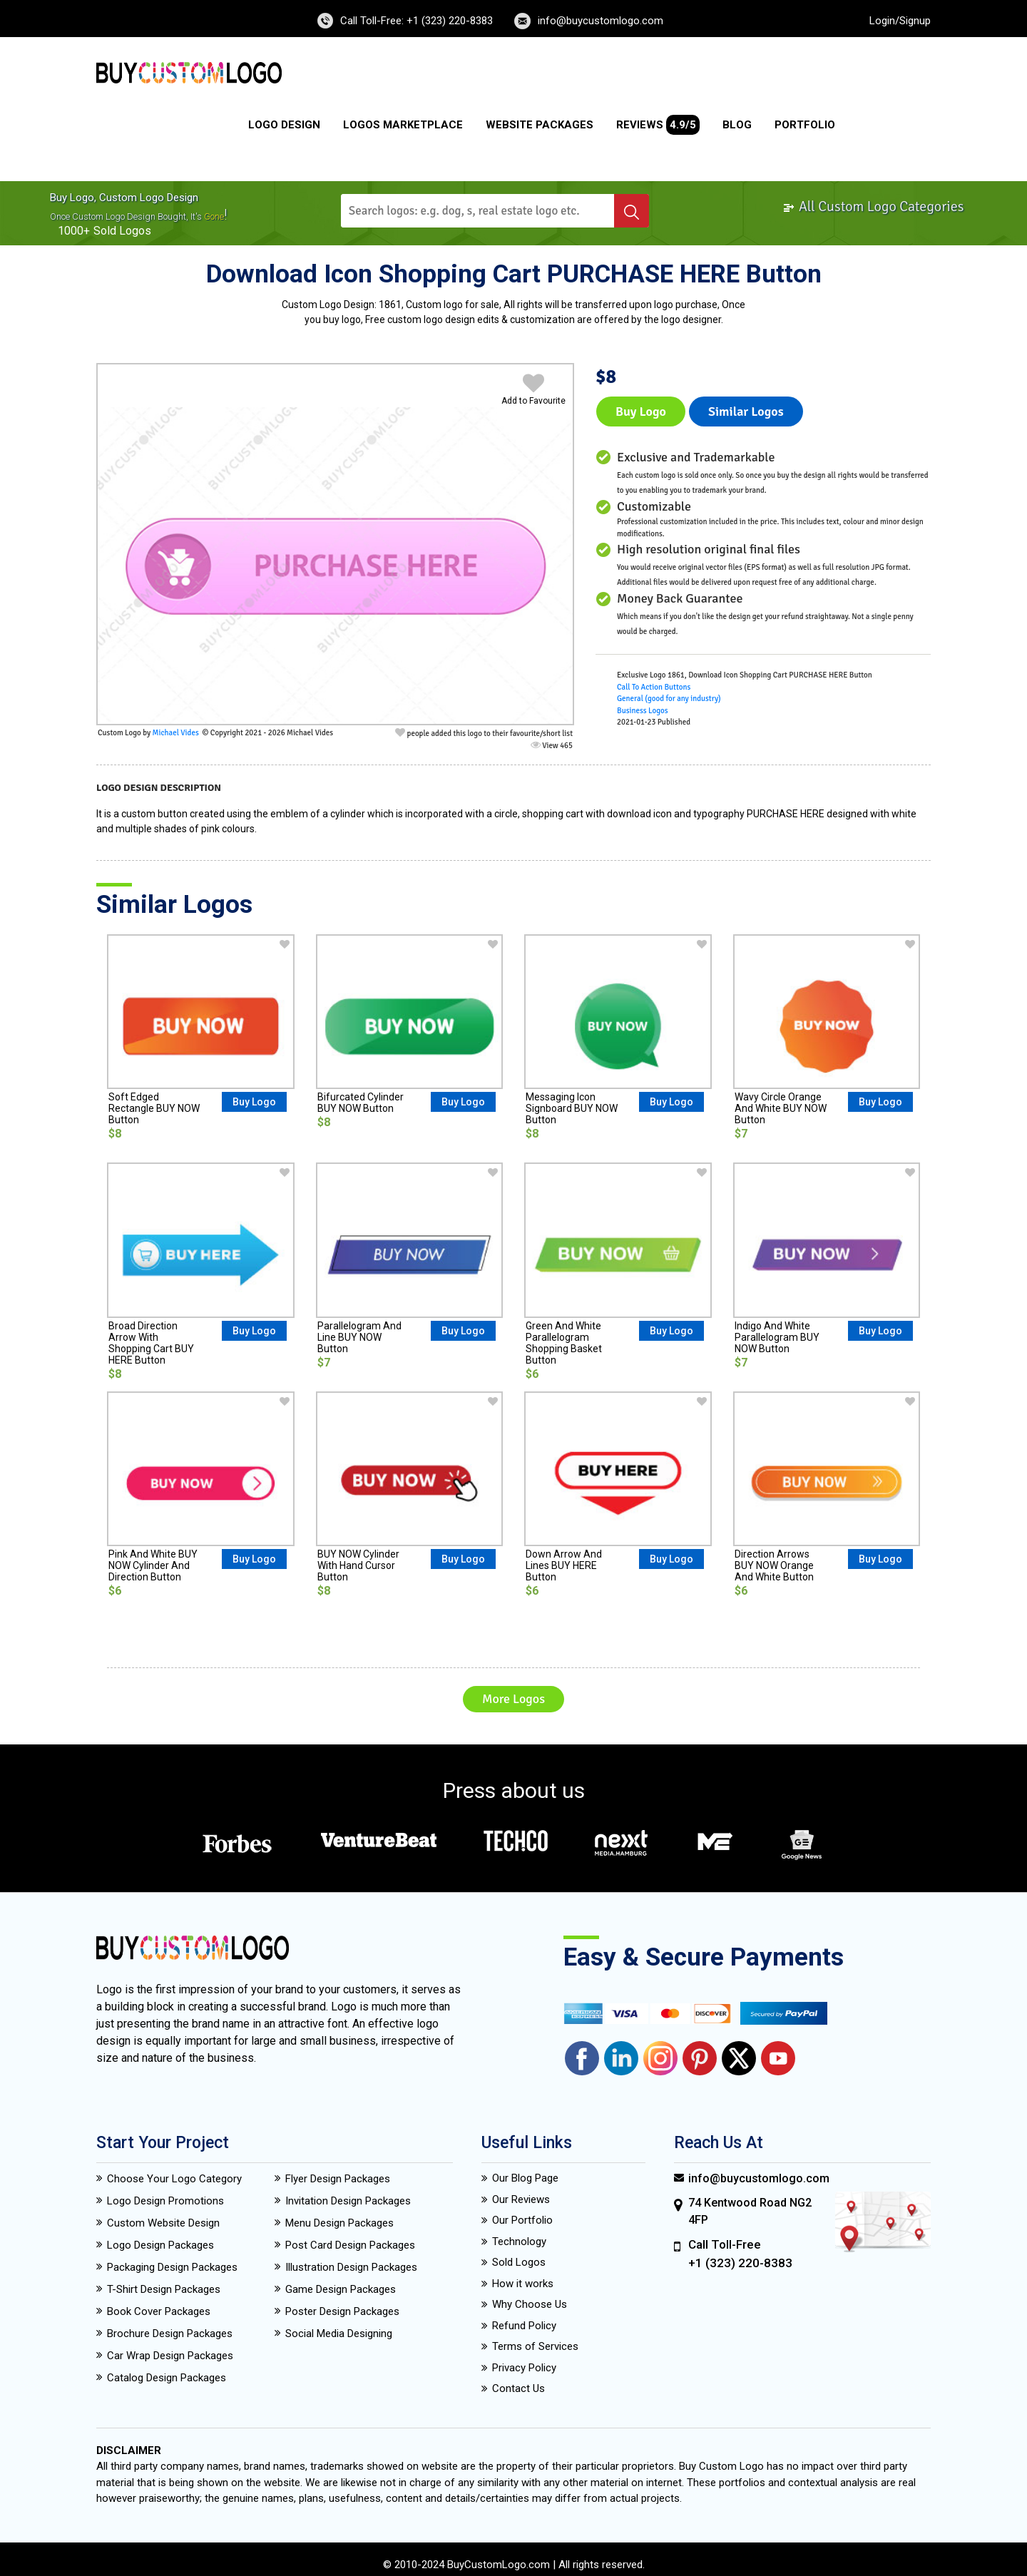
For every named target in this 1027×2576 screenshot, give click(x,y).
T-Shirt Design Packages (163, 2289)
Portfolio (805, 124)
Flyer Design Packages (337, 2178)
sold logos (122, 230)
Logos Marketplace (403, 124)
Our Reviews (521, 2199)
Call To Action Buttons (653, 687)
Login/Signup (900, 20)
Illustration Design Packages (351, 2267)
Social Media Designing (338, 2333)
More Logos (513, 1699)
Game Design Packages (340, 2289)
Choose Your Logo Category (174, 2178)
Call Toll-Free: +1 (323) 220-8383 (416, 20)
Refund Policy (524, 2325)
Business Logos (642, 710)
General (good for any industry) (669, 698)
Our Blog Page (525, 2178)
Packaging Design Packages (172, 2267)
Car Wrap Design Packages (170, 2355)
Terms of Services (535, 2346)
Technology (519, 2241)
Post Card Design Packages (350, 2245)
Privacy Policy (524, 2367)
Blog (737, 124)
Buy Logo (640, 411)
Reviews (658, 125)
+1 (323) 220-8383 (740, 2263)
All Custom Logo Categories (873, 206)
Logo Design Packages (160, 2245)
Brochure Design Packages (170, 2333)
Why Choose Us (529, 2304)
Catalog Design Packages (166, 2377)
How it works (522, 2283)
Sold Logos (519, 2262)
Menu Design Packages (339, 2223)
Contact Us (518, 2388)
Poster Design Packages (342, 2311)
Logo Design (284, 124)
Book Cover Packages (158, 2311)
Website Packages (539, 124)
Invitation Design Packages (348, 2200)
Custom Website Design (163, 2223)
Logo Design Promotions (165, 2200)
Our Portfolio (522, 2220)
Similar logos (746, 411)
